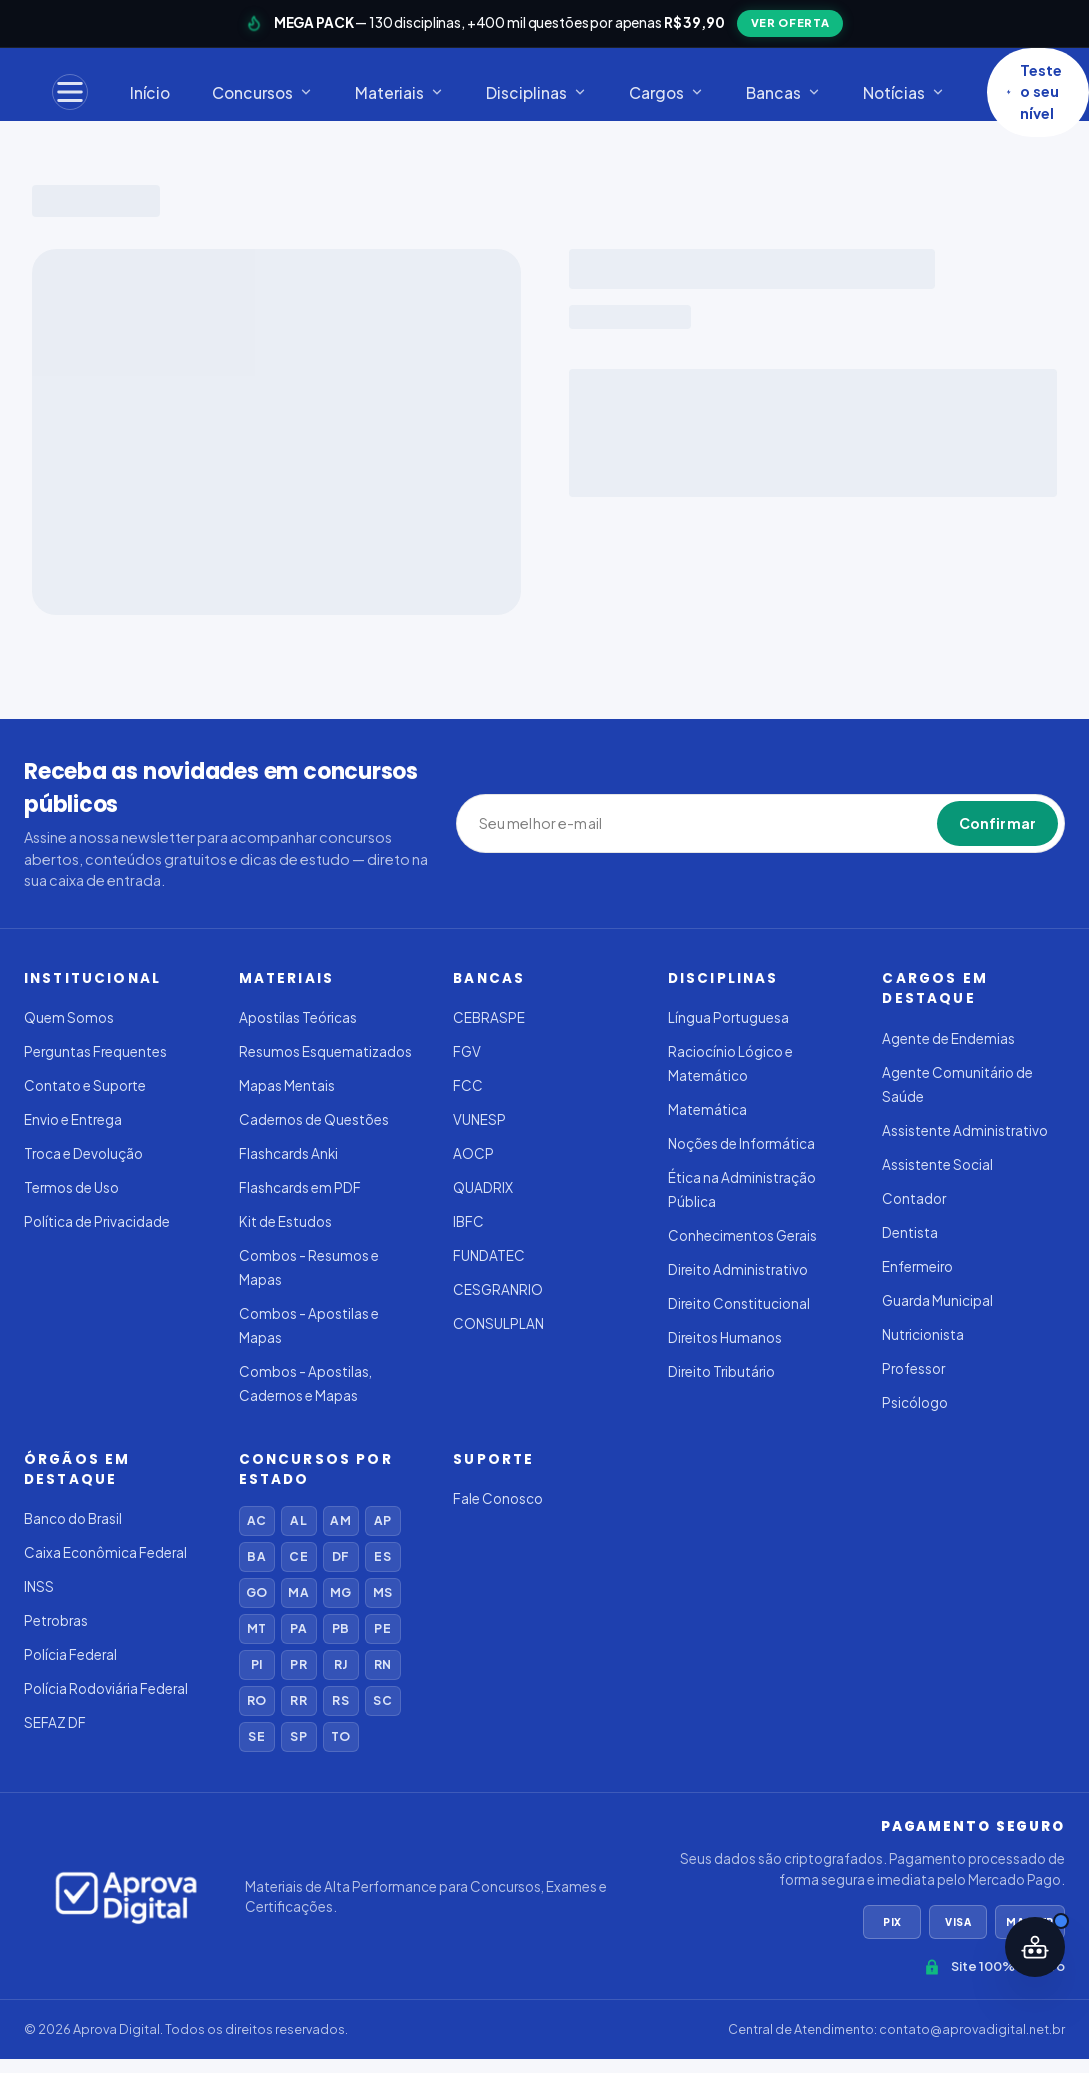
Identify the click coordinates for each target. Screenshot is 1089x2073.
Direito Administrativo (738, 1269)
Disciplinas (536, 92)
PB (340, 1628)
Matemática (707, 1109)
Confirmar (997, 823)
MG (340, 1592)
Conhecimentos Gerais (742, 1235)
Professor (913, 1368)
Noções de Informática (741, 1143)
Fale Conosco (498, 1498)
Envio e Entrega (73, 1119)
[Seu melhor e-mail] (571, 824)
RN (382, 1664)
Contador (914, 1198)
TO (340, 1736)
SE (256, 1736)
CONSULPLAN (498, 1323)
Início (150, 92)
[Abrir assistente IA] (1035, 1947)
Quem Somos (69, 1017)
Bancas (783, 92)
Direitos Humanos (725, 1337)
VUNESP (479, 1119)
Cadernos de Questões (314, 1119)
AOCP (473, 1153)
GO (256, 1592)
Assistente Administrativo (965, 1130)
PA (298, 1628)
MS (382, 1592)
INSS (39, 1586)
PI (256, 1664)
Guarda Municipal (937, 1300)
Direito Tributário (721, 1371)
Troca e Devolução (83, 1153)
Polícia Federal (70, 1654)
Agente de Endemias (948, 1038)
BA (256, 1556)
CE (298, 1556)
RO (256, 1700)
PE (382, 1628)
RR (298, 1700)
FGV (467, 1051)
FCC (468, 1085)
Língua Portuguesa (728, 1017)
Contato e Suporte (85, 1085)
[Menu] (70, 92)
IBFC (468, 1221)
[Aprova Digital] (126, 1897)
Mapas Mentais (287, 1085)
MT (256, 1628)
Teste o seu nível (1034, 92)
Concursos (262, 92)
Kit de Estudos (285, 1221)
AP (382, 1520)
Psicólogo (915, 1402)
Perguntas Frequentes (95, 1051)
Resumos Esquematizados (325, 1051)
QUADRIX (483, 1187)
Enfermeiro (917, 1266)
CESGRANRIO (498, 1289)
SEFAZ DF (55, 1722)
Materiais (399, 92)
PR (298, 1664)
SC (382, 1700)
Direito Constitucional (739, 1303)
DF (340, 1556)
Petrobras (56, 1620)
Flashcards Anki (288, 1153)
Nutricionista (923, 1334)
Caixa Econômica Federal (105, 1552)
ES (382, 1556)
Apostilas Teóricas (298, 1017)
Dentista (910, 1232)
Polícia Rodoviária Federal (106, 1688)
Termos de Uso (71, 1187)
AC (256, 1520)
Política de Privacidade (97, 1221)
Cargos (666, 92)
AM (340, 1520)
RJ (340, 1664)
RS (340, 1700)
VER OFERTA (790, 22)
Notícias (904, 92)
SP (298, 1736)
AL (298, 1520)
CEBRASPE (489, 1017)
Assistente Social (937, 1164)
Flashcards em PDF (300, 1187)
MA (298, 1592)
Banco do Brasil (73, 1518)
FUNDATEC (489, 1255)
